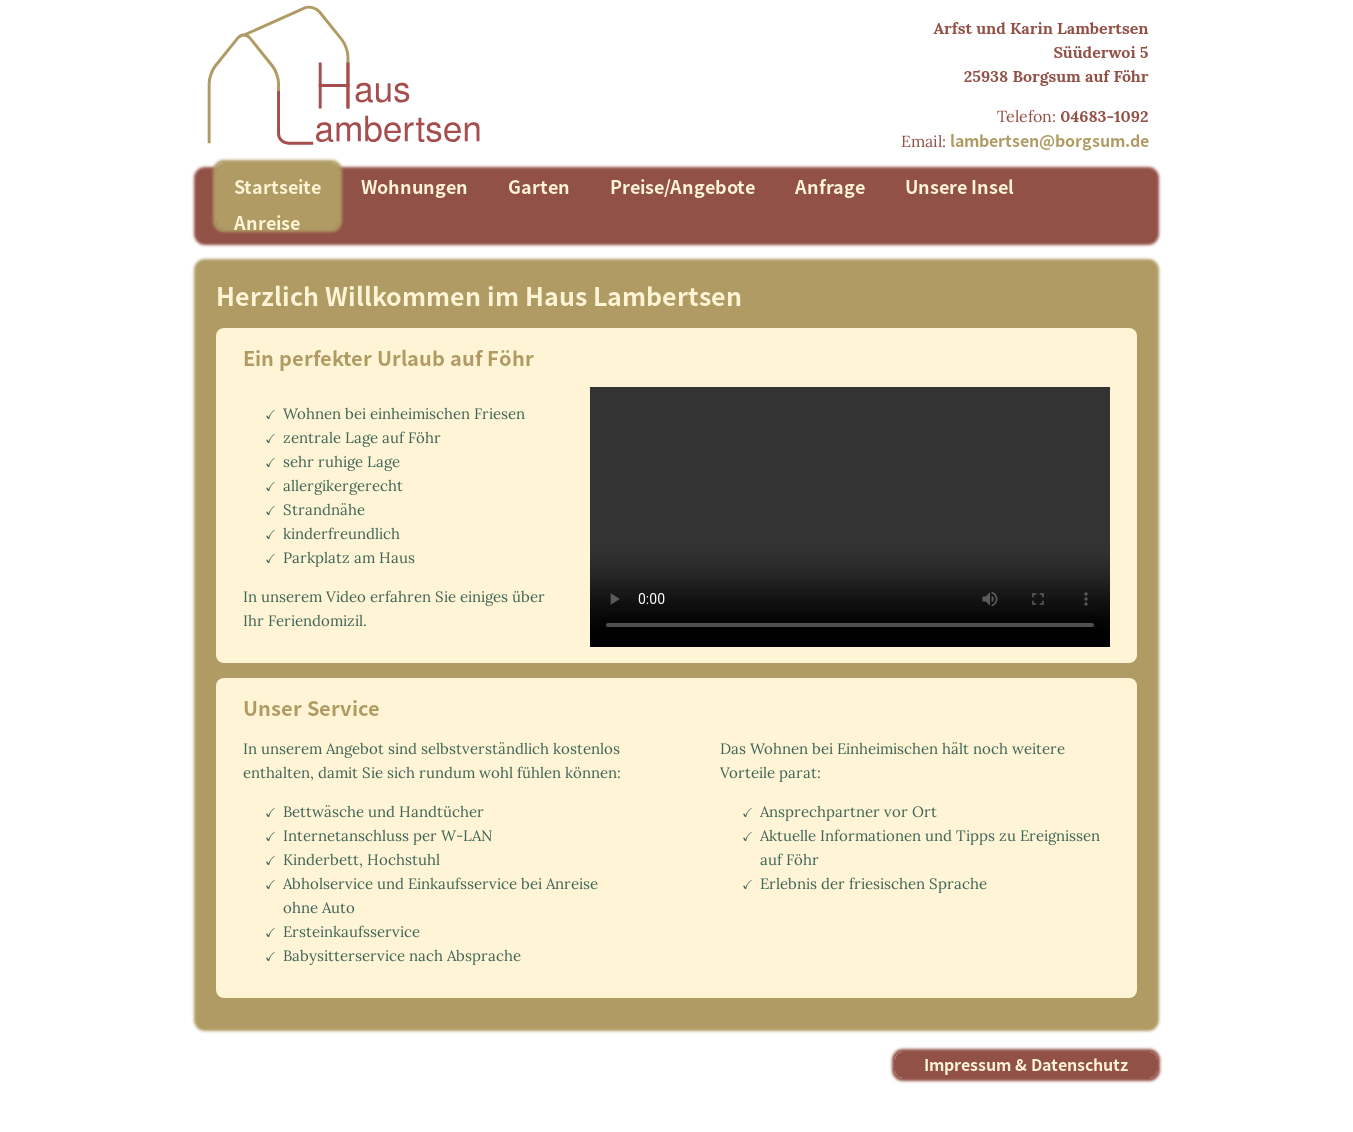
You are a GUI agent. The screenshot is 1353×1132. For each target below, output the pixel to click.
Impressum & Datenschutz (1026, 1064)
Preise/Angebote (682, 186)
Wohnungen (414, 186)
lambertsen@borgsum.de (1049, 140)
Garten (539, 186)
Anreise (267, 222)
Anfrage (830, 186)
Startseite (277, 186)
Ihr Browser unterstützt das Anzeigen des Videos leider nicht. (837, 517)
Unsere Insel (959, 186)
